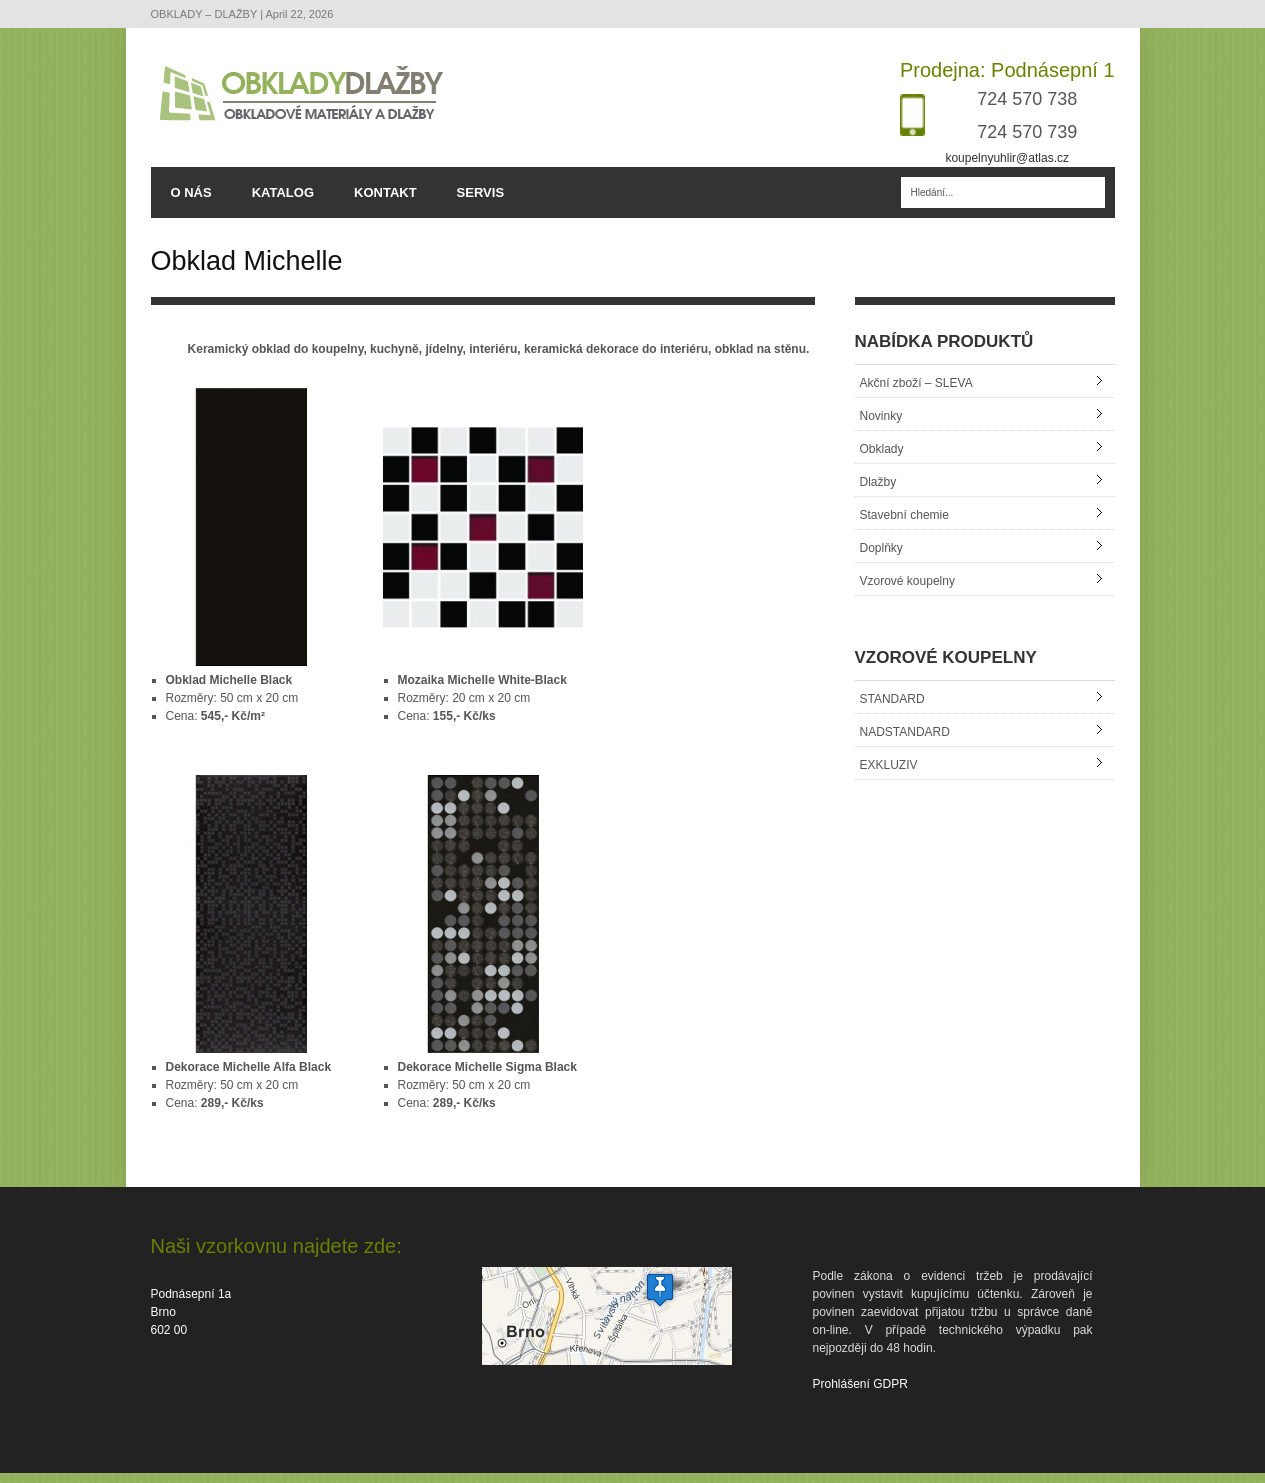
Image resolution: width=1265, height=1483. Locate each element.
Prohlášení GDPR (860, 1394)
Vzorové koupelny (907, 591)
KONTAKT (385, 193)
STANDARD (892, 709)
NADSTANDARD (905, 742)
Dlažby (878, 492)
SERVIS (480, 193)
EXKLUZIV (889, 775)
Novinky (881, 426)
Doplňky (881, 558)
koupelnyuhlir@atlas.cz (1007, 158)
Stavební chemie (904, 525)
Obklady (882, 459)
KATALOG (283, 193)
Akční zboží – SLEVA (916, 393)
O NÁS (191, 193)
